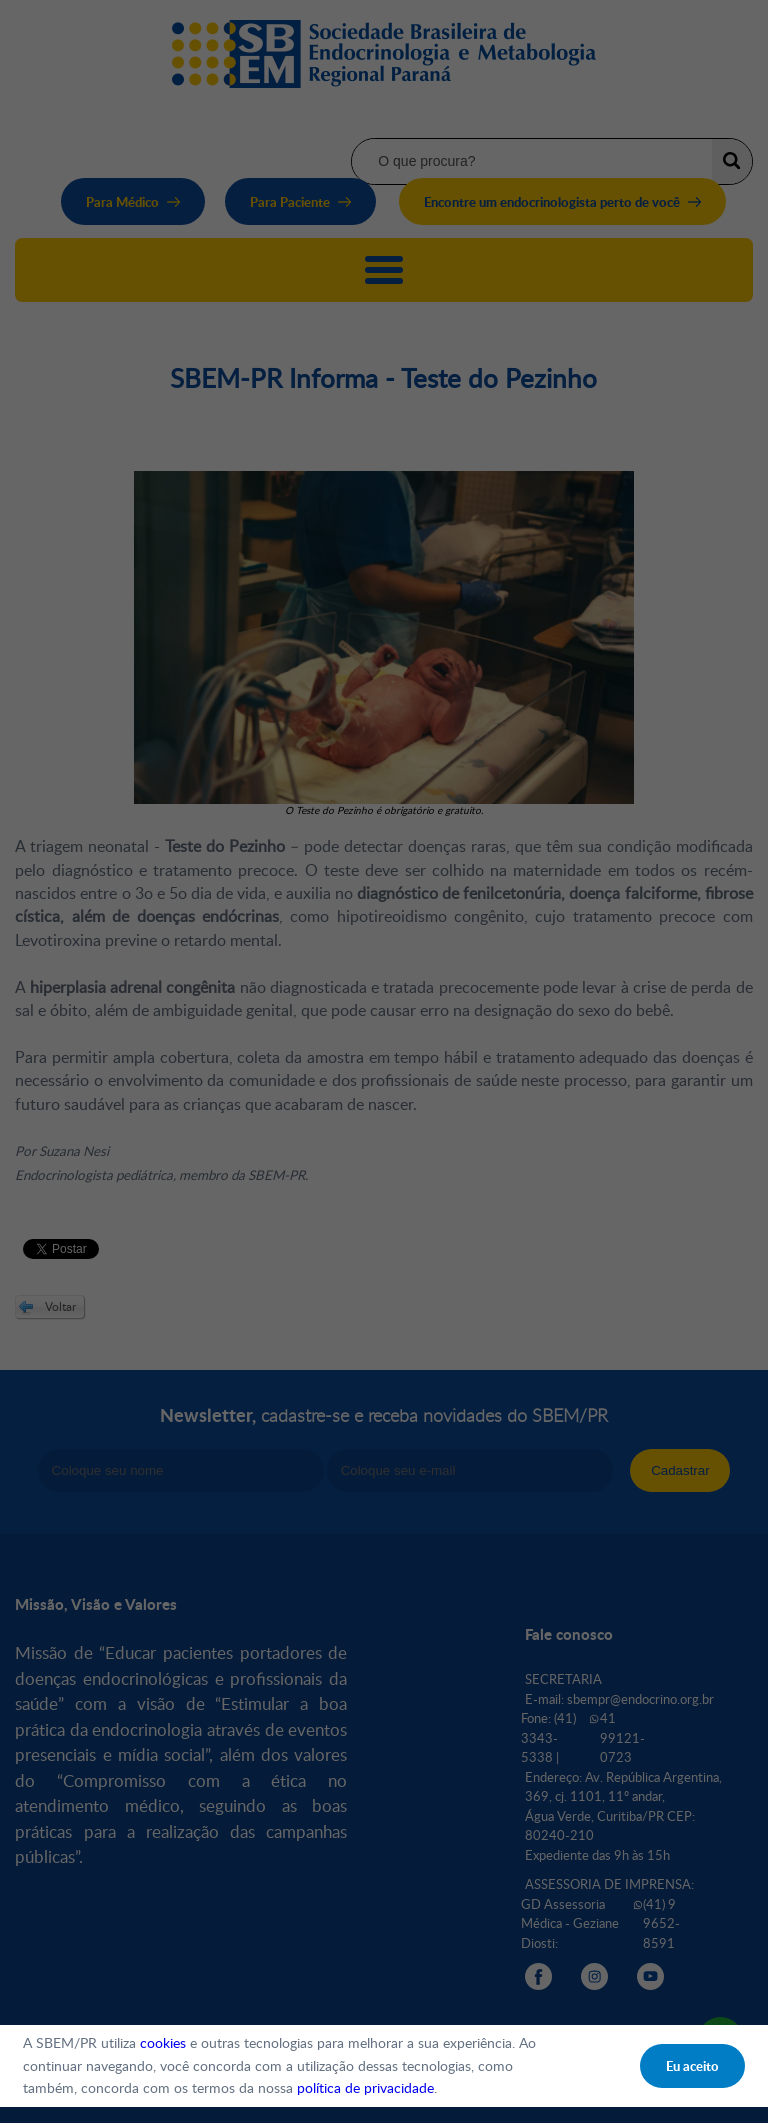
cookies (163, 2042)
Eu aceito (692, 2066)
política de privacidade (365, 2087)
